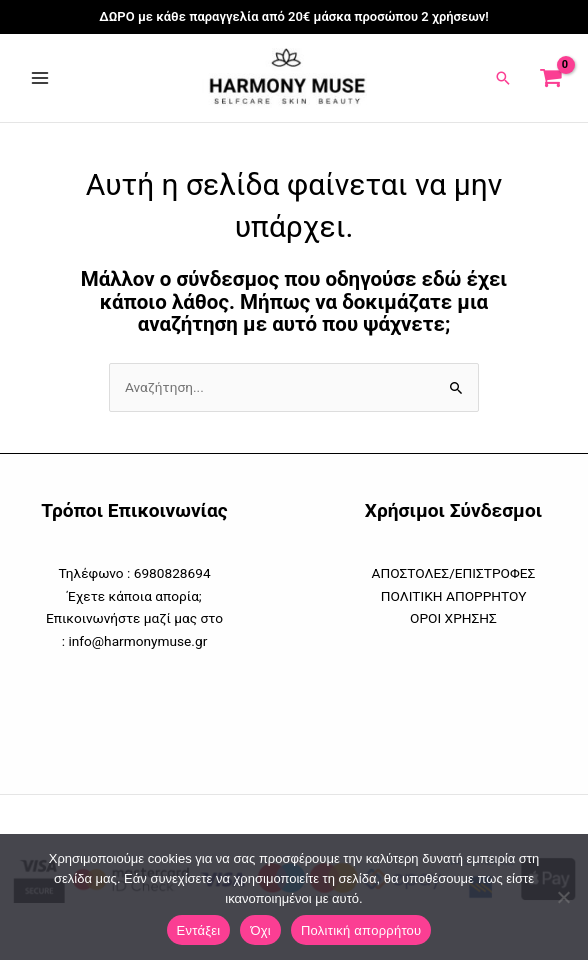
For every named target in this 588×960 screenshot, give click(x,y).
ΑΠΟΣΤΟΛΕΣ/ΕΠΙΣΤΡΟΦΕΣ (454, 573)
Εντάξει (199, 930)
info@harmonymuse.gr (137, 641)
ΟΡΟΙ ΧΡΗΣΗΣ (453, 618)
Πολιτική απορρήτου (361, 930)
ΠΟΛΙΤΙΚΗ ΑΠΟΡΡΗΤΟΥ (454, 596)
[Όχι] (563, 897)
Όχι (260, 930)
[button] (503, 78)
